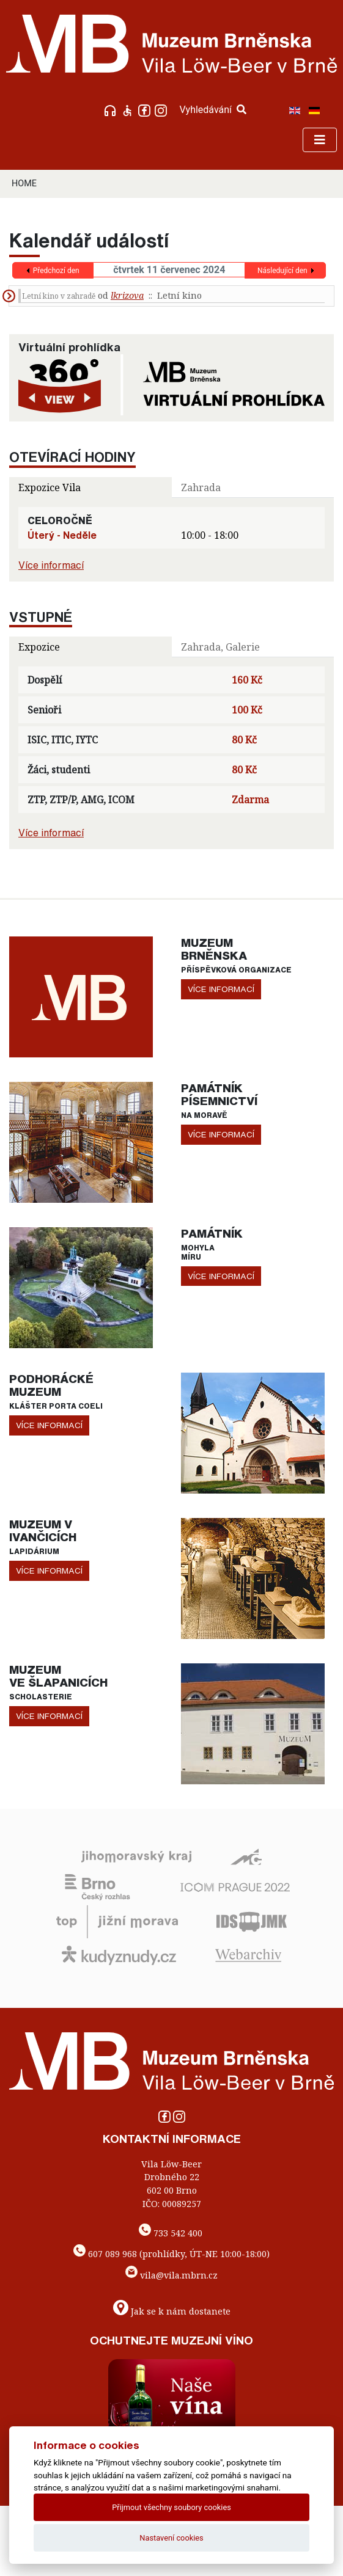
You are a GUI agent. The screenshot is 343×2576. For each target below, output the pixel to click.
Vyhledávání (212, 109)
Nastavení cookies (171, 2537)
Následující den (282, 270)
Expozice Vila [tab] (49, 487)
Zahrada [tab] (201, 487)
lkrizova (127, 295)
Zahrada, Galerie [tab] (220, 647)
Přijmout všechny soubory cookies (171, 2507)
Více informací (51, 565)
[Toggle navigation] (320, 140)
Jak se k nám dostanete (181, 2310)
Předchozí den (56, 270)
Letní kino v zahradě (58, 296)
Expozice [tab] (39, 647)
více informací (221, 989)
